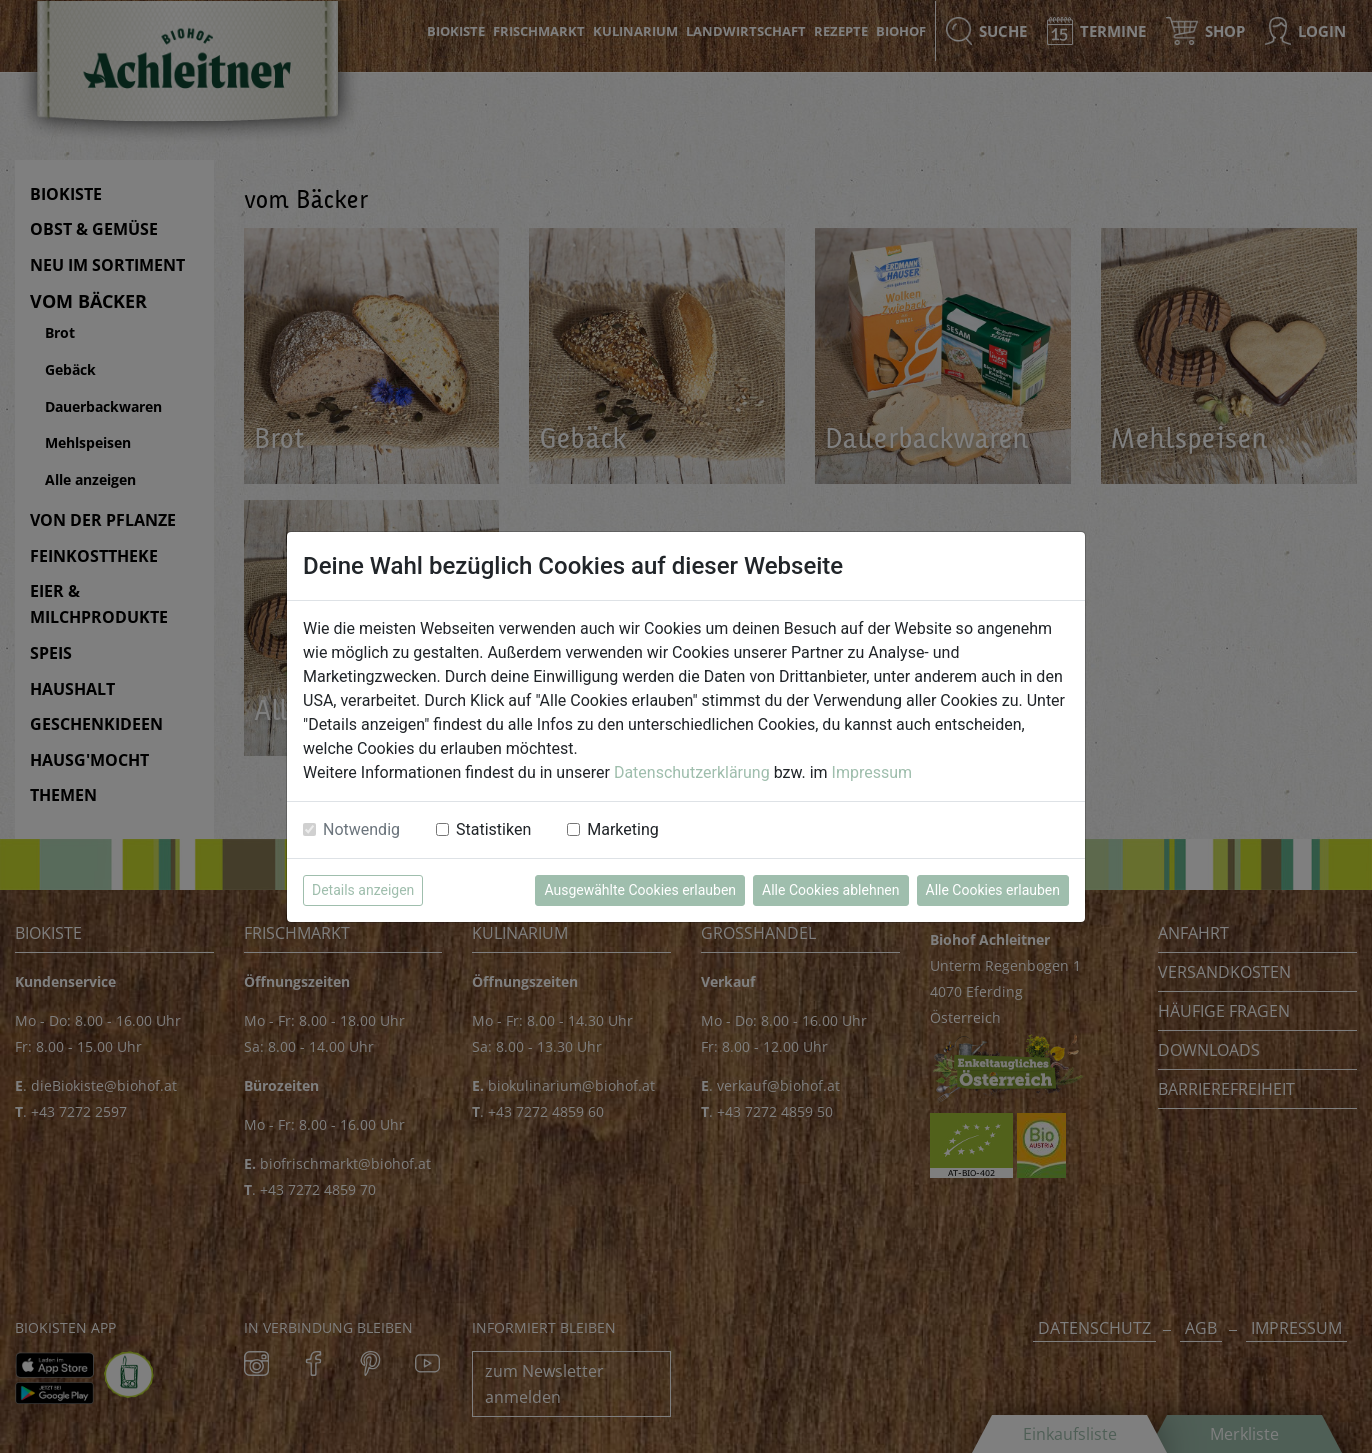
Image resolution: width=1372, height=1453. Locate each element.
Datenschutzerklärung (692, 772)
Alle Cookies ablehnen (830, 890)
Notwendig (361, 829)
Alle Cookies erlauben (993, 890)
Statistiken (493, 829)
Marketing (622, 829)
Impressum (872, 772)
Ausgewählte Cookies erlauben (640, 890)
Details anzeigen (363, 890)
